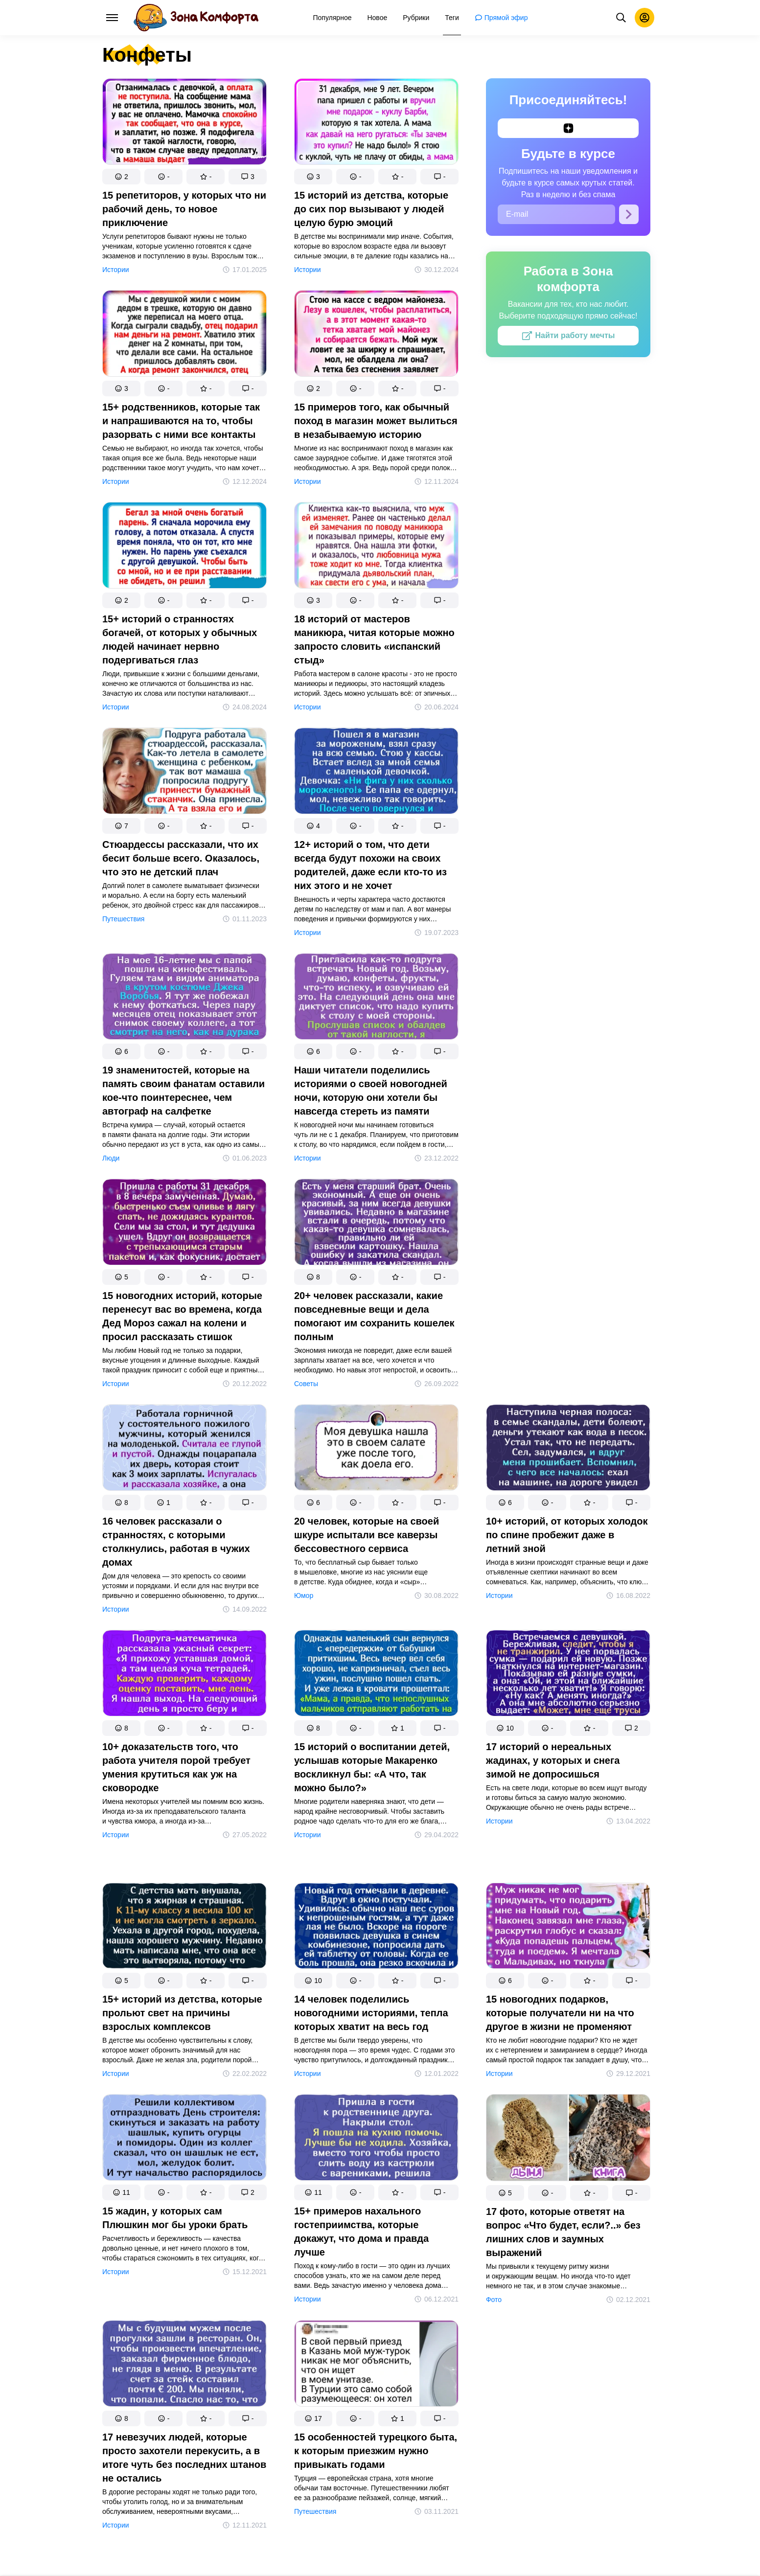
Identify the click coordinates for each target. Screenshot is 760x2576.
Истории (115, 270)
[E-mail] (556, 214)
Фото (494, 2299)
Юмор (303, 1595)
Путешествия (123, 919)
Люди (110, 1158)
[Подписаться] (629, 214)
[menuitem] (332, 17)
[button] (121, 176)
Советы (306, 1384)
